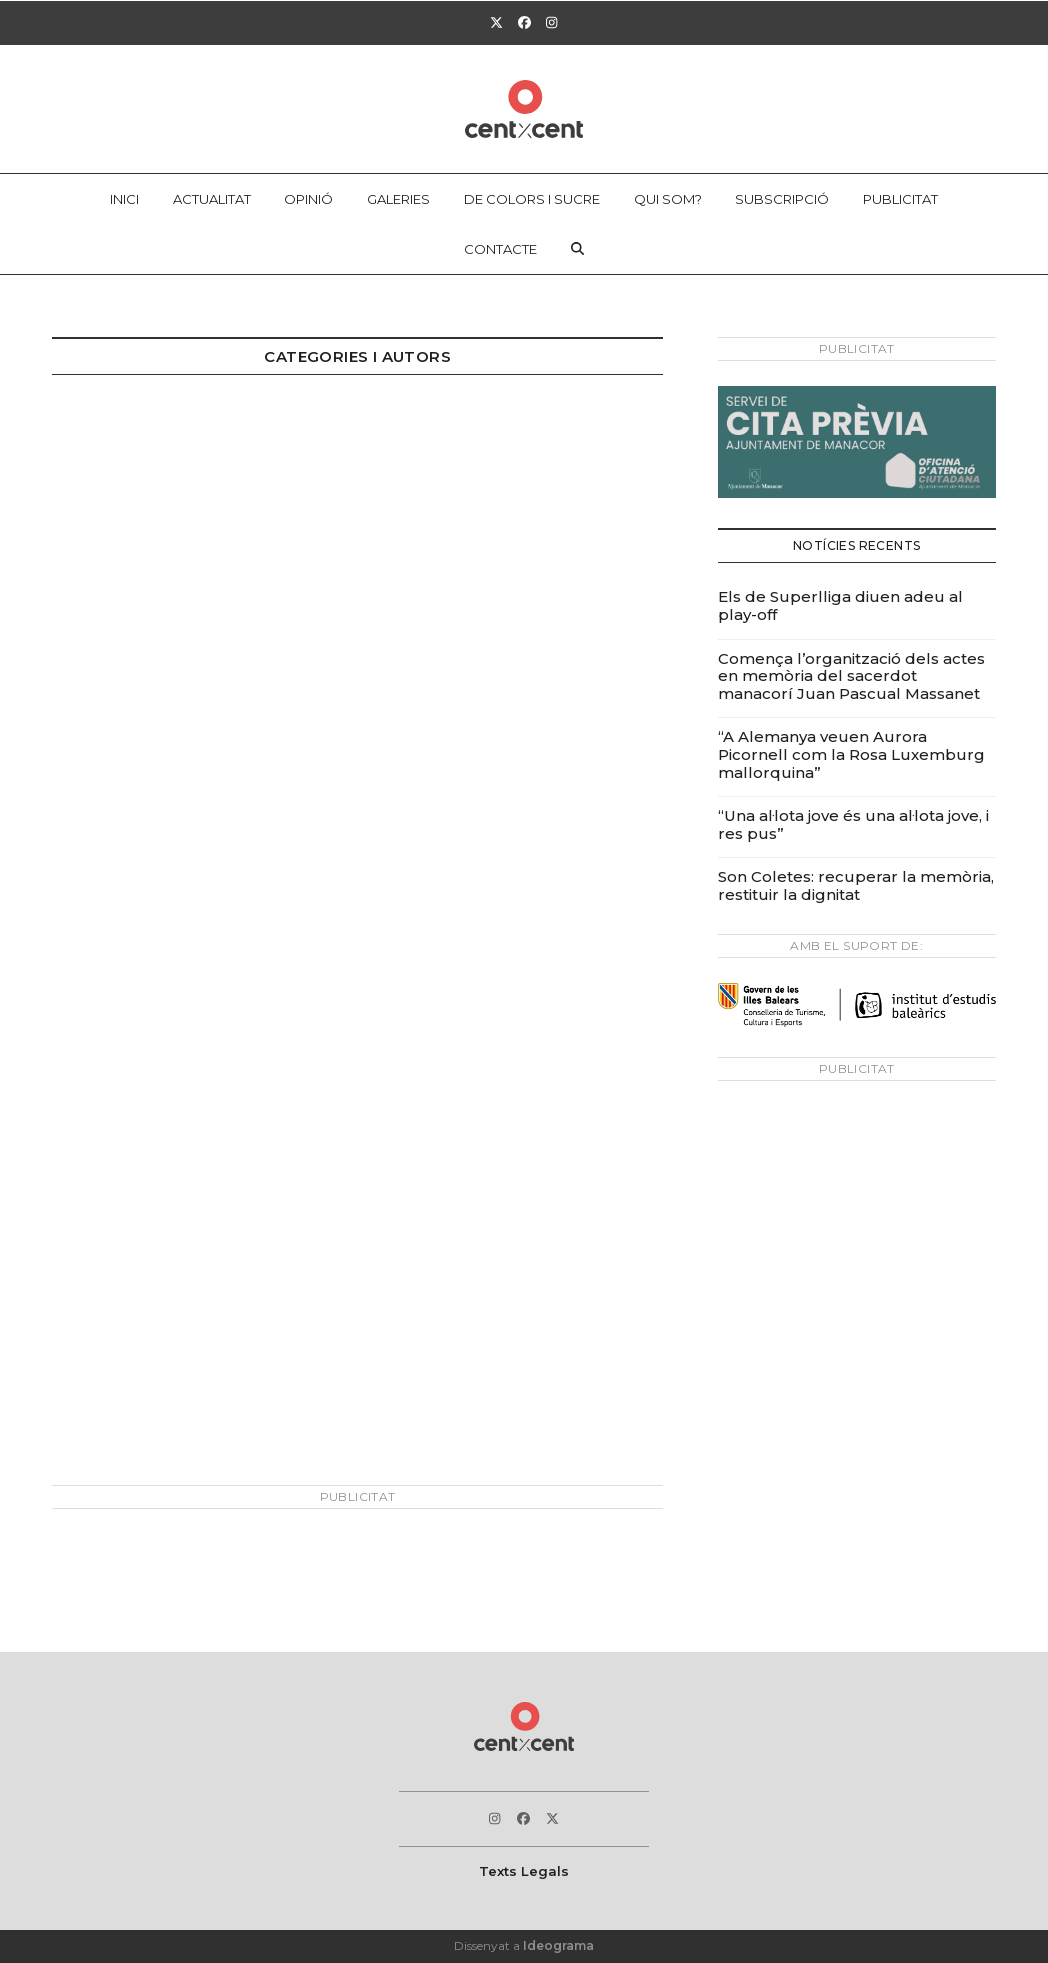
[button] (578, 249)
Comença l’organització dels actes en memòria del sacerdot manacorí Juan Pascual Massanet (851, 676)
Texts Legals (524, 1871)
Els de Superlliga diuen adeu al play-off (840, 605)
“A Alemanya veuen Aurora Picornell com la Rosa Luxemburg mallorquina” (851, 754)
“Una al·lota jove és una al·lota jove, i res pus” (853, 824)
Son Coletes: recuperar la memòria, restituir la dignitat (856, 885)
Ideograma (558, 1945)
